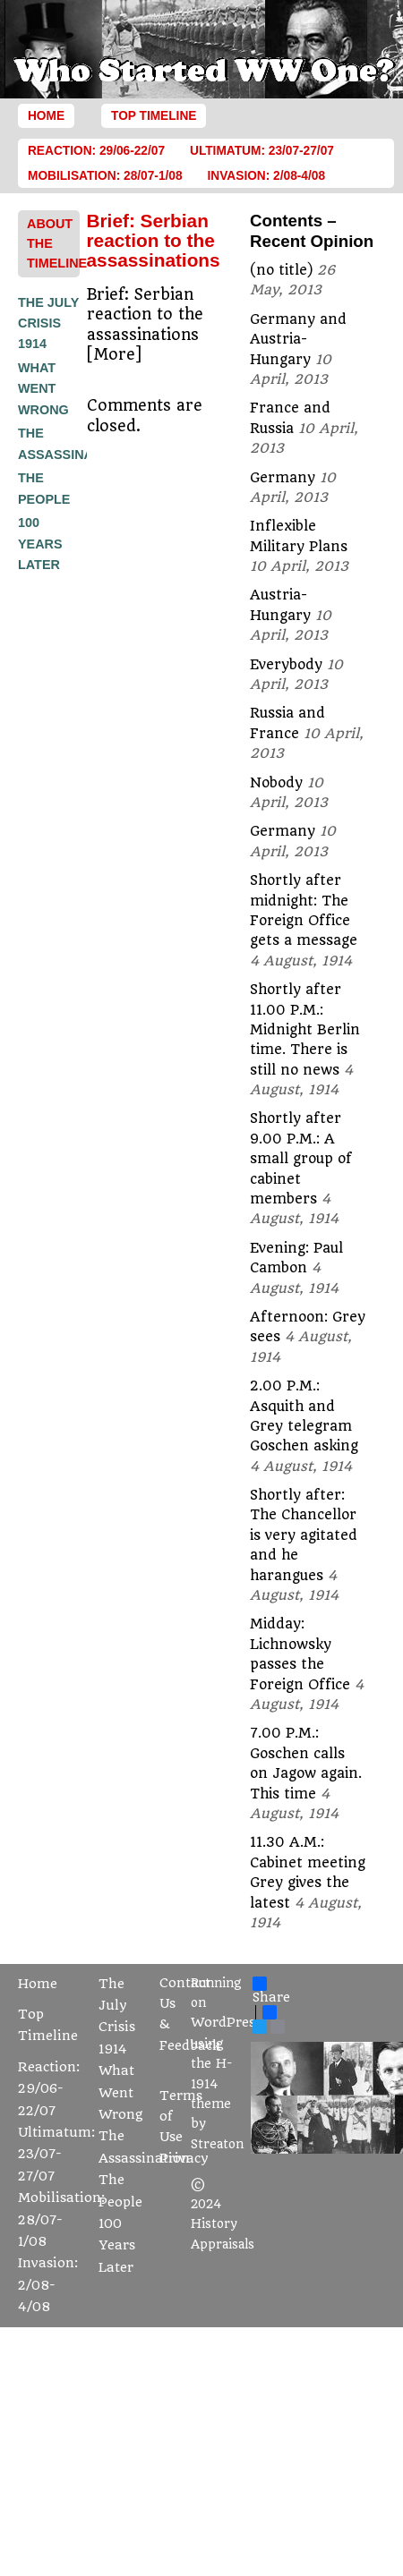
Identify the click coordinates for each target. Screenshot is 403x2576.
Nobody (276, 783)
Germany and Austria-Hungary (298, 339)
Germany (282, 478)
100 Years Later (40, 543)
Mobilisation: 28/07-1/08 (105, 176)
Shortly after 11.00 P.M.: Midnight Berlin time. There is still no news (305, 1030)
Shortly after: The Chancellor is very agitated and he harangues (303, 1535)
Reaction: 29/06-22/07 (96, 150)
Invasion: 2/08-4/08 (267, 176)
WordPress (226, 2022)
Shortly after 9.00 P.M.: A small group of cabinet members (301, 1158)
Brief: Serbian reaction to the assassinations (153, 240)
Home (46, 116)
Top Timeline (153, 116)
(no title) (281, 270)
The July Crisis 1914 (48, 323)
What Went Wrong (43, 389)
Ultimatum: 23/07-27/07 (262, 150)
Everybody (286, 665)
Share (271, 1991)
